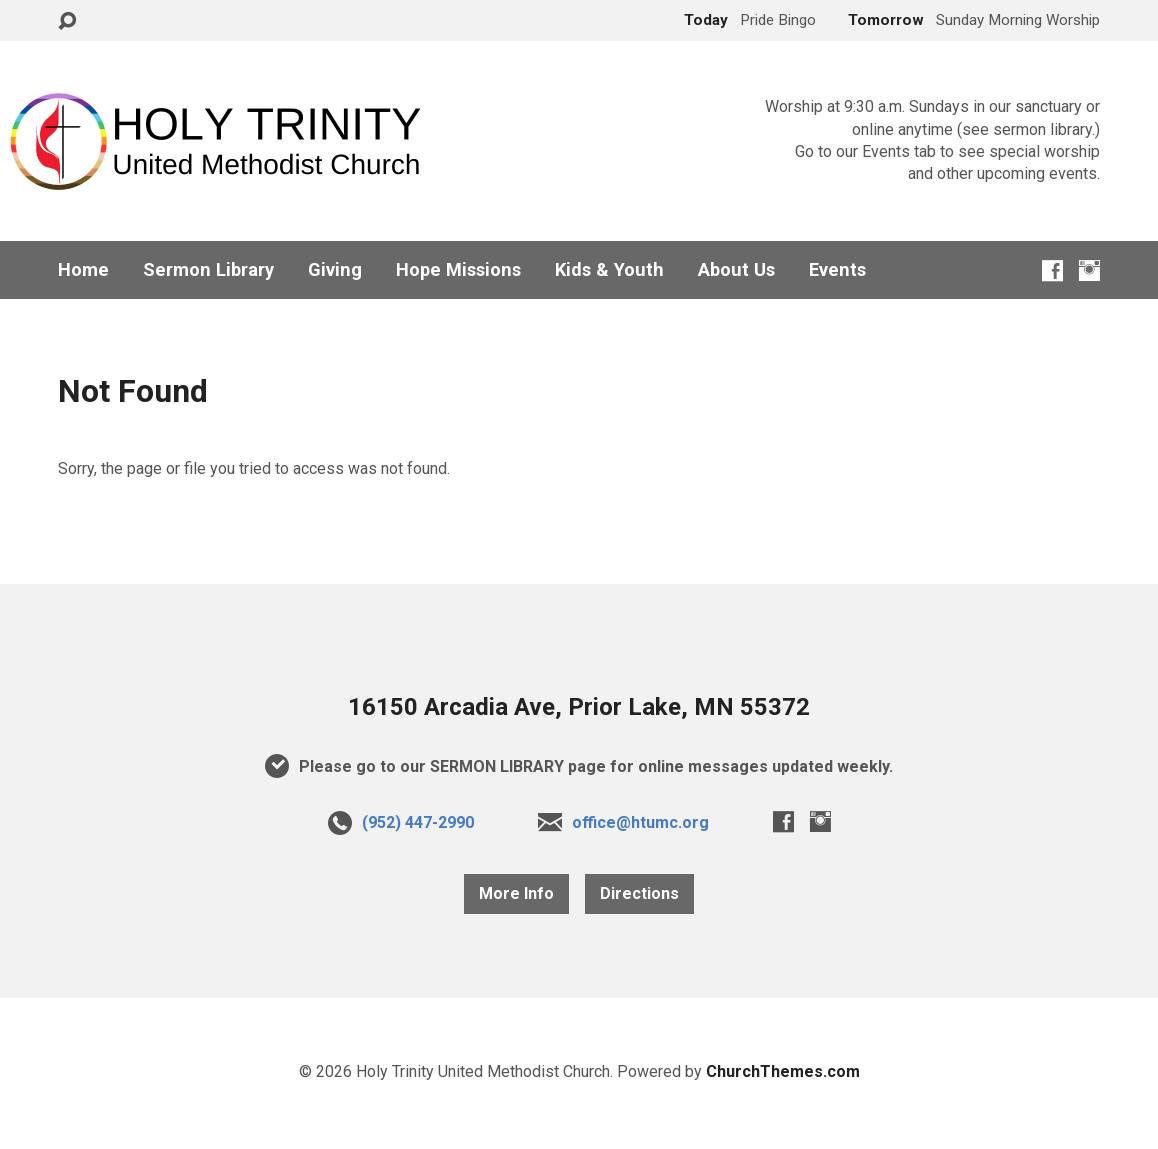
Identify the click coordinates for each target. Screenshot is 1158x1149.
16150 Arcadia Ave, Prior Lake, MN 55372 (579, 707)
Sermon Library (208, 270)
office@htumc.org (640, 822)
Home (83, 270)
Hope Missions (458, 270)
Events (837, 270)
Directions (639, 893)
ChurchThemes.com (783, 1071)
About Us (736, 270)
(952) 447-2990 (418, 822)
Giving (335, 270)
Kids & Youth (609, 270)
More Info (516, 893)
